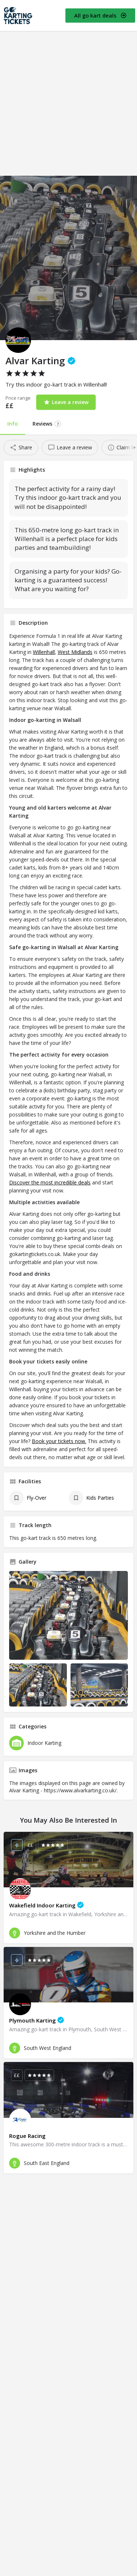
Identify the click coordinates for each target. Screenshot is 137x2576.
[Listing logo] (18, 340)
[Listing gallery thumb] (68, 1615)
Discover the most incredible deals (50, 1182)
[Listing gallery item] (38, 1684)
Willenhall (44, 651)
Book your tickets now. (59, 1441)
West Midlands (75, 651)
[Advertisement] (68, 103)
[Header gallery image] (68, 258)
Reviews (47, 423)
